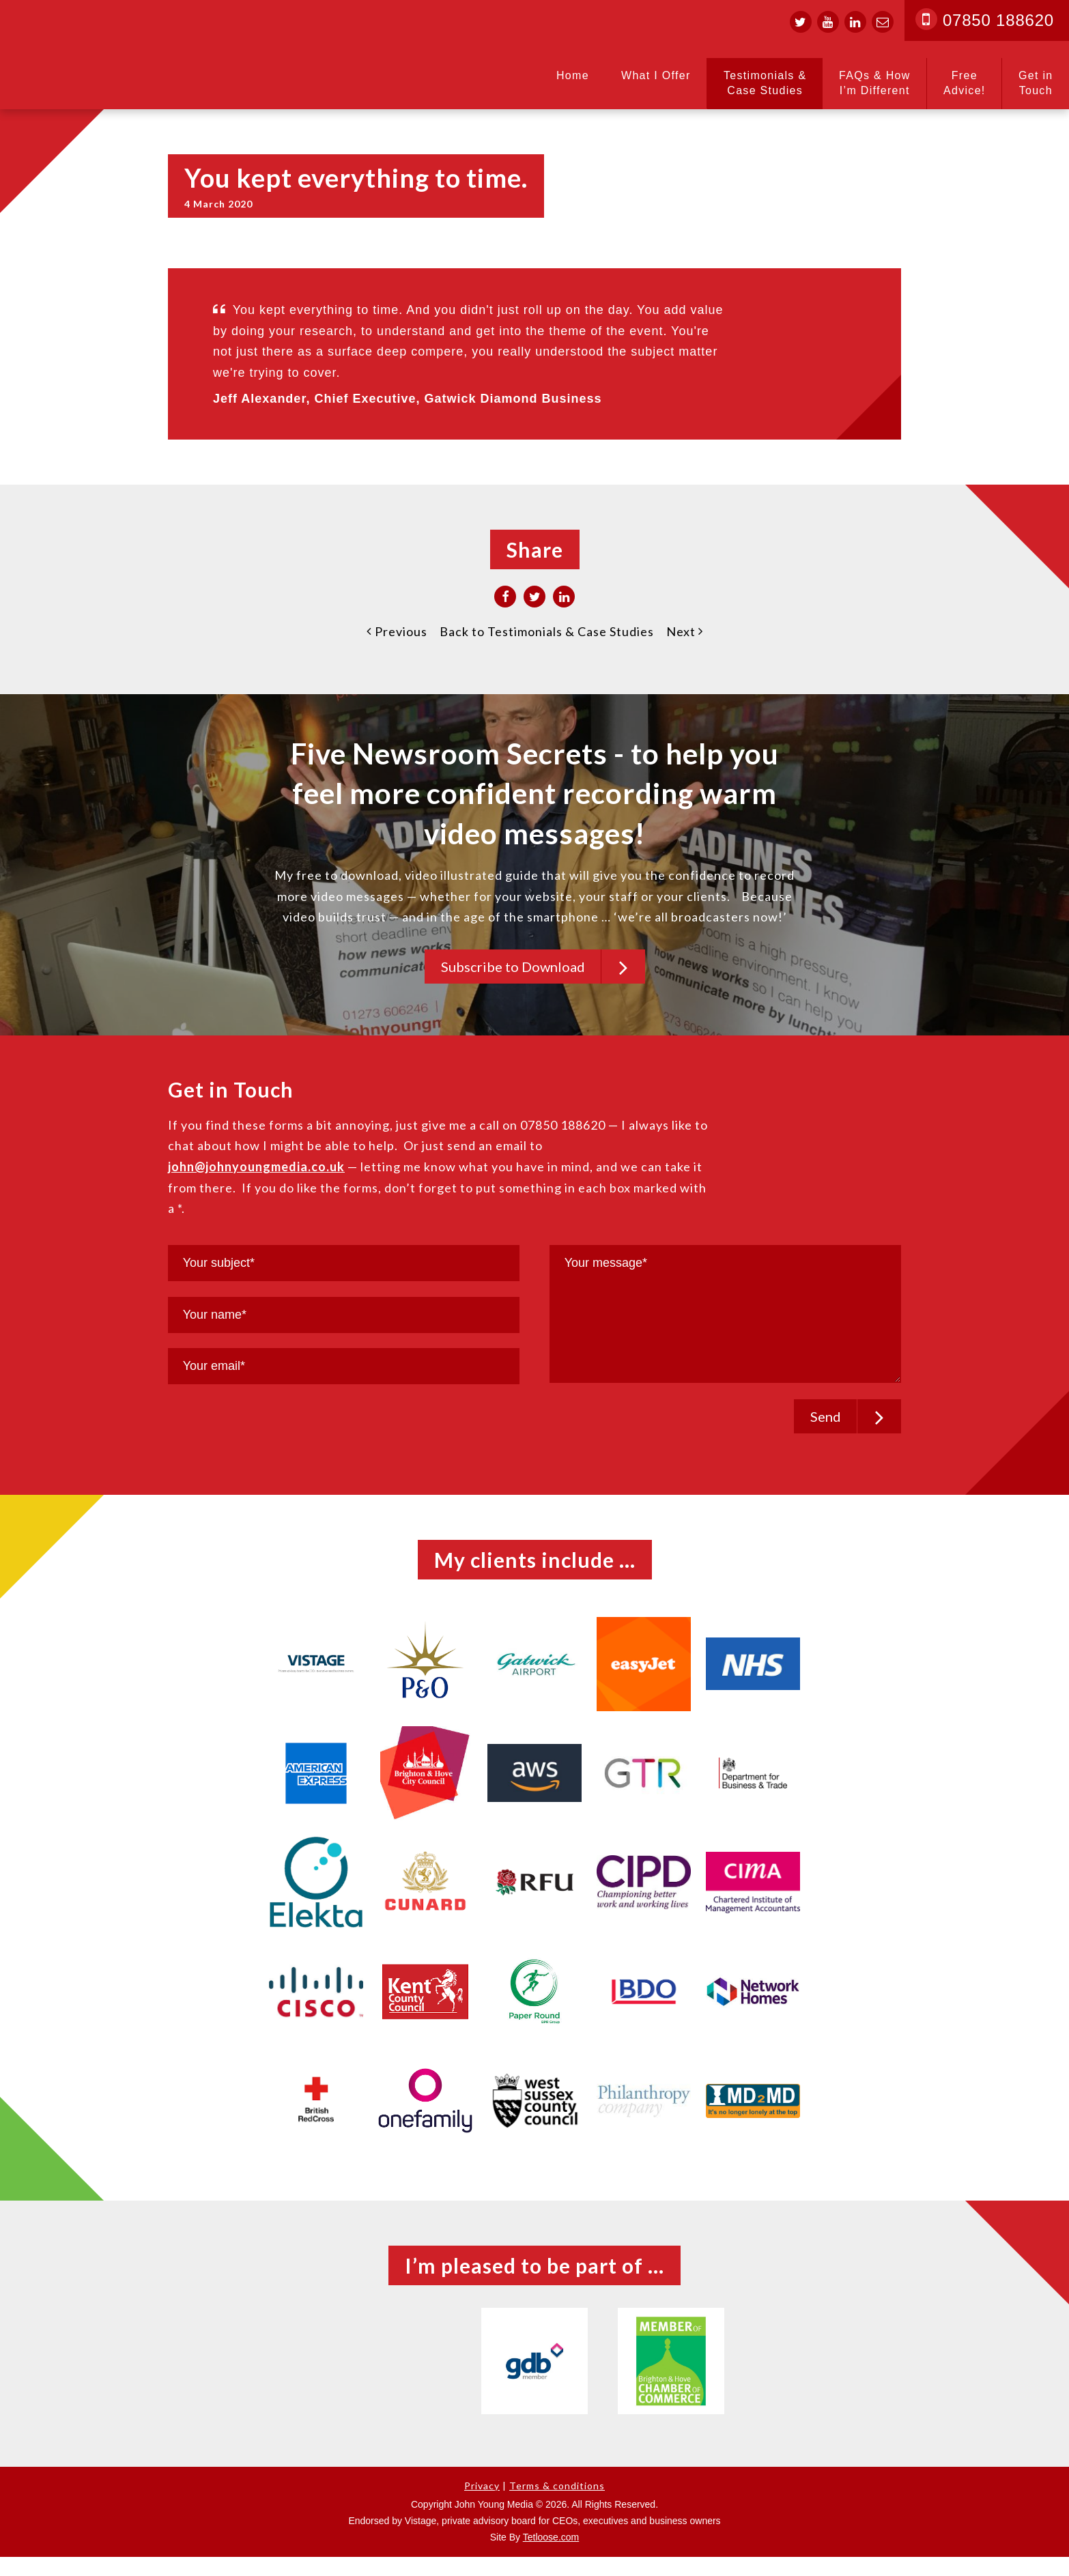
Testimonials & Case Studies (765, 83)
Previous (397, 631)
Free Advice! (964, 83)
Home (572, 75)
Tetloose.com (551, 2556)
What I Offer (656, 75)
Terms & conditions (557, 2504)
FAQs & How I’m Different (875, 83)
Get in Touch (1035, 83)
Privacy (482, 2504)
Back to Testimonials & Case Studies (547, 631)
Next (684, 631)
